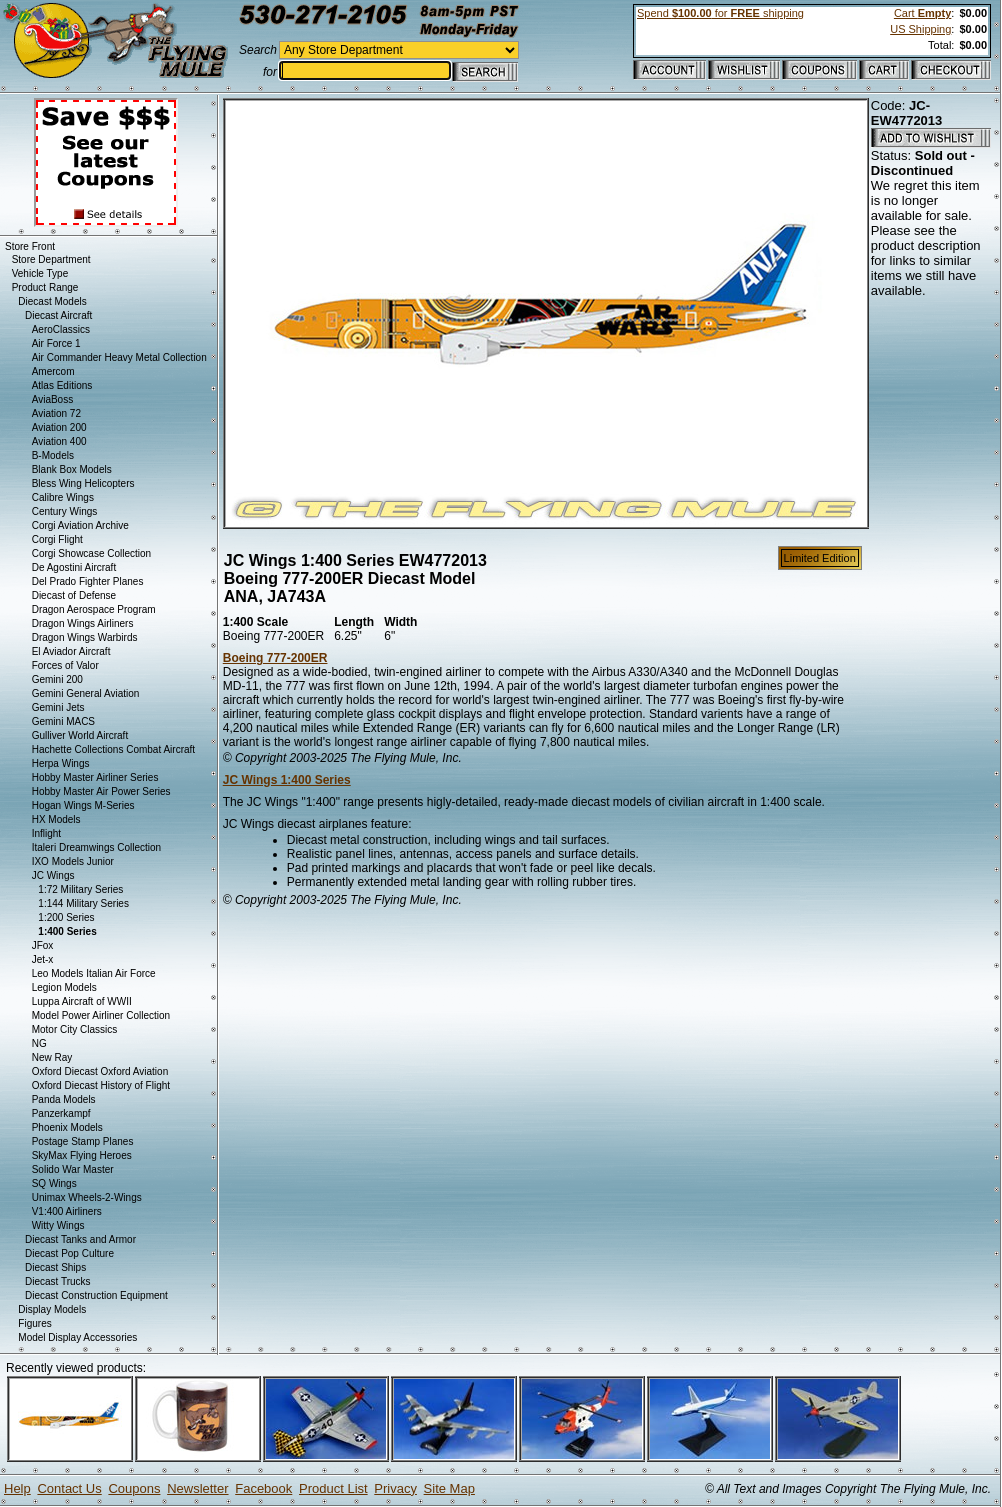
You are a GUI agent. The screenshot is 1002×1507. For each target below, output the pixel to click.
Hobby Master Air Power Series (101, 791)
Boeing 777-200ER (275, 658)
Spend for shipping (720, 13)
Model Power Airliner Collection (101, 1015)
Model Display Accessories (77, 1337)
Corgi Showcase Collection (92, 553)
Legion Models (64, 987)
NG (39, 1043)
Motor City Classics (75, 1029)
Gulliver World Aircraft (80, 735)
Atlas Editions (62, 385)
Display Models (52, 1309)
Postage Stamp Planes (83, 1141)
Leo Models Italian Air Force (94, 973)
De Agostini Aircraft (74, 567)
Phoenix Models (67, 1127)
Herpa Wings (61, 763)
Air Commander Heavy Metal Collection (119, 357)
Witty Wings (58, 1225)
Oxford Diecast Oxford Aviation (100, 1071)
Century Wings (65, 511)
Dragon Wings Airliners (83, 623)
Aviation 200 (59, 427)
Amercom (53, 371)
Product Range (45, 287)
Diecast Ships (55, 1267)
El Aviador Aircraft (71, 651)
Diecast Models (52, 301)
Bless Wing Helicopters (83, 483)
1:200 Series (66, 917)
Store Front (30, 246)
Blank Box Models (72, 469)
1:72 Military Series (80, 889)
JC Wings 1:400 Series (287, 780)
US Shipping (920, 29)
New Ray (52, 1057)
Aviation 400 (59, 441)
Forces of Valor (65, 665)
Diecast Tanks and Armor (80, 1239)
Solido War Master (73, 1169)
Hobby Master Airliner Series (95, 777)
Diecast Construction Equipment (96, 1295)
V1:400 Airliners (67, 1211)
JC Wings (53, 875)
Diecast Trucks (58, 1281)
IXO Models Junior (73, 861)
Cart (922, 13)
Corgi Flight (57, 539)
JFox (43, 945)
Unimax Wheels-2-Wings (87, 1197)
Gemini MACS (63, 721)
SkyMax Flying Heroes (82, 1155)
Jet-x (43, 959)
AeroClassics (61, 329)
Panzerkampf (61, 1113)
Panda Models (64, 1099)
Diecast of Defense (74, 595)
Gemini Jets (58, 707)
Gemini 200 (57, 679)
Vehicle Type (40, 273)
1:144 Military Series (83, 903)
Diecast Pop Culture (69, 1253)
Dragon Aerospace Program (94, 609)
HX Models (56, 819)
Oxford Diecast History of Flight (101, 1085)
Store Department (51, 259)
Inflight (46, 833)
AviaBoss (53, 399)
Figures (34, 1323)
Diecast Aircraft (58, 315)
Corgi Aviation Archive (80, 525)
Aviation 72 (56, 413)
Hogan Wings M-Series (83, 805)
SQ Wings (54, 1183)
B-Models (53, 455)
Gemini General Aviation (86, 693)
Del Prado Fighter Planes (88, 581)
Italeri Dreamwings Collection (97, 847)
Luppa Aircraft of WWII (82, 1001)
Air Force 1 (56, 343)
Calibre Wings (63, 497)
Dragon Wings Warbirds (85, 637)
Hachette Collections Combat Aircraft (113, 749)
